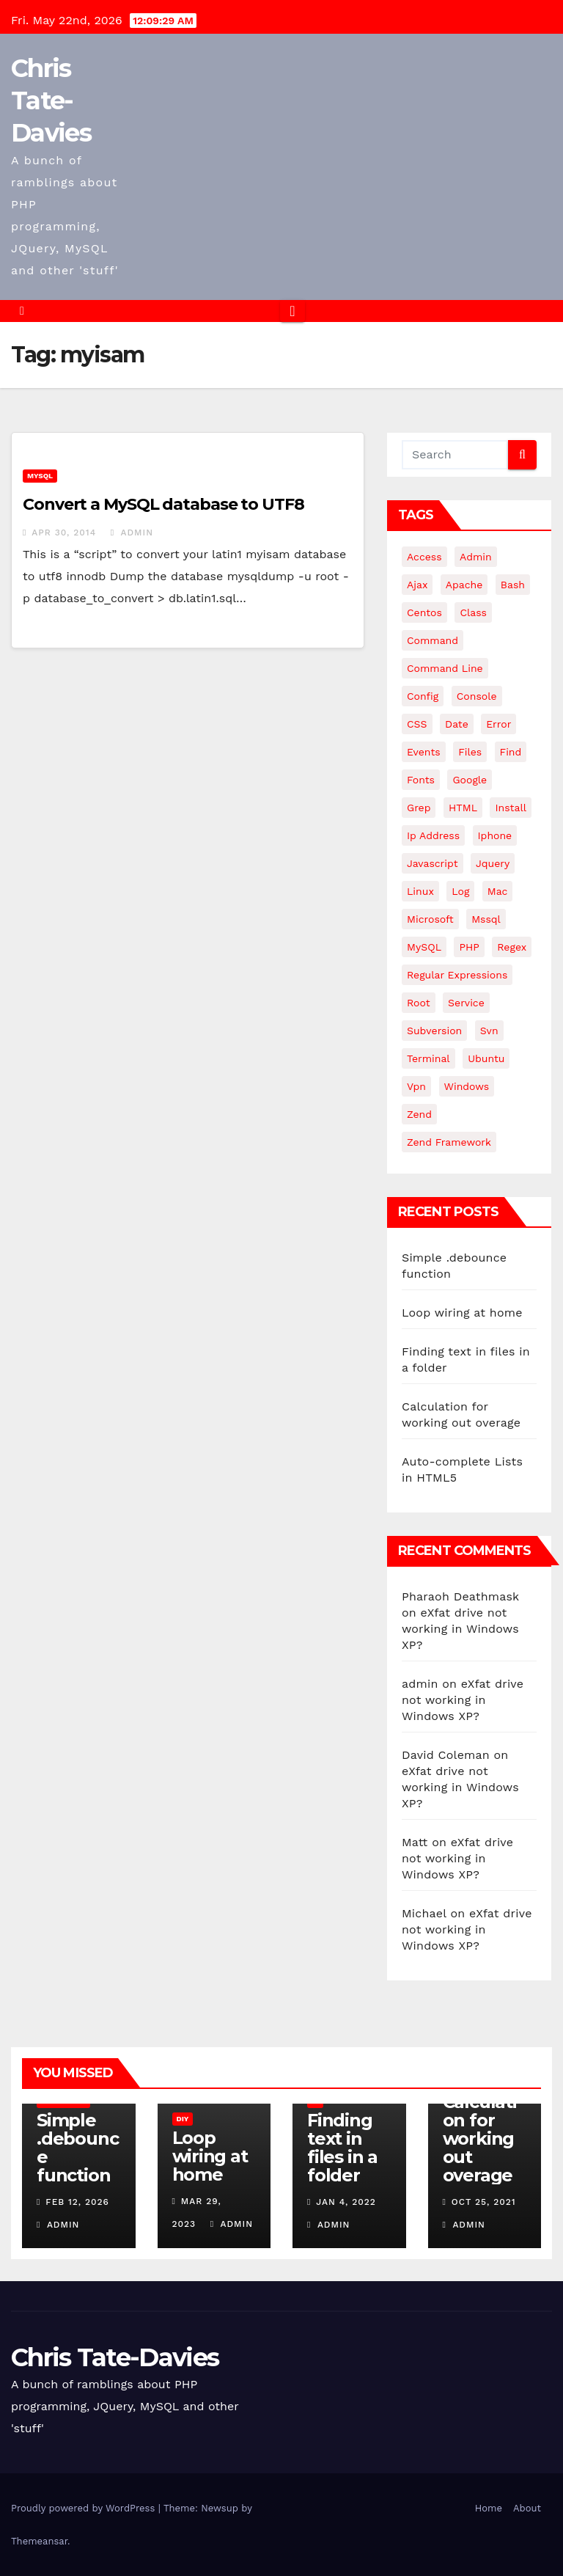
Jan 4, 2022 (346, 2202)
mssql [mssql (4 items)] (486, 919)
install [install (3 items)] (510, 807)
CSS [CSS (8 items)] (417, 724)
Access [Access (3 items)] (424, 557)
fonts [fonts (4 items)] (421, 780)
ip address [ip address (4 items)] (433, 835)
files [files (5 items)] (470, 752)
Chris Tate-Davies (51, 100)
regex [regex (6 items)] (511, 947)
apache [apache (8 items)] (464, 584)
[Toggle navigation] (292, 311)
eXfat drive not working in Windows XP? (460, 1629)
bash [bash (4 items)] (513, 584)
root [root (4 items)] (418, 1003)
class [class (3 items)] (473, 612)
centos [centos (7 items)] (424, 612)
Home (488, 2508)
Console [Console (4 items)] (477, 696)
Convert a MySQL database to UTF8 (163, 504)
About (527, 2508)
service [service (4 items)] (466, 1003)
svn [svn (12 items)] (489, 1030)
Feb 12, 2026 (77, 2202)
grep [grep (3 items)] (418, 807)
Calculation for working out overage (480, 2138)
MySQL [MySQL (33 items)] (424, 947)
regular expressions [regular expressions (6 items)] (457, 975)
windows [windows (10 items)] (467, 1086)
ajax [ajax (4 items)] (417, 584)
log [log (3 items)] (460, 891)
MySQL (40, 476)
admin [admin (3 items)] (476, 557)
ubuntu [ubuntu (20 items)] (486, 1058)
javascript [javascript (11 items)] (432, 863)
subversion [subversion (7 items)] (434, 1030)
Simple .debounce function (77, 2148)
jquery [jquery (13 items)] (492, 863)
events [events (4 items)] (424, 752)
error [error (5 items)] (498, 724)
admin (132, 532)
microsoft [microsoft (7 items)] (430, 919)
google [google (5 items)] (469, 780)
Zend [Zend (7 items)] (419, 1114)
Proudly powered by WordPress (84, 2508)
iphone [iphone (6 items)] (495, 835)
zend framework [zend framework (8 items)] (449, 1142)
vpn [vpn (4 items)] (416, 1086)
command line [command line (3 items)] (445, 668)
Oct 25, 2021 (484, 2202)
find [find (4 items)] (511, 752)
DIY (183, 2119)
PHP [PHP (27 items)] (469, 947)
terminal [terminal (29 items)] (428, 1058)
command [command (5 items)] (432, 640)
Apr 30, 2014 (64, 532)
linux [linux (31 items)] (420, 891)
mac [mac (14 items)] (497, 891)
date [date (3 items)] (456, 724)
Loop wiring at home (462, 1313)
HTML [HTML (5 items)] (463, 807)
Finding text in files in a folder (342, 2148)
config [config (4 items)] (422, 696)
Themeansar (39, 2541)
